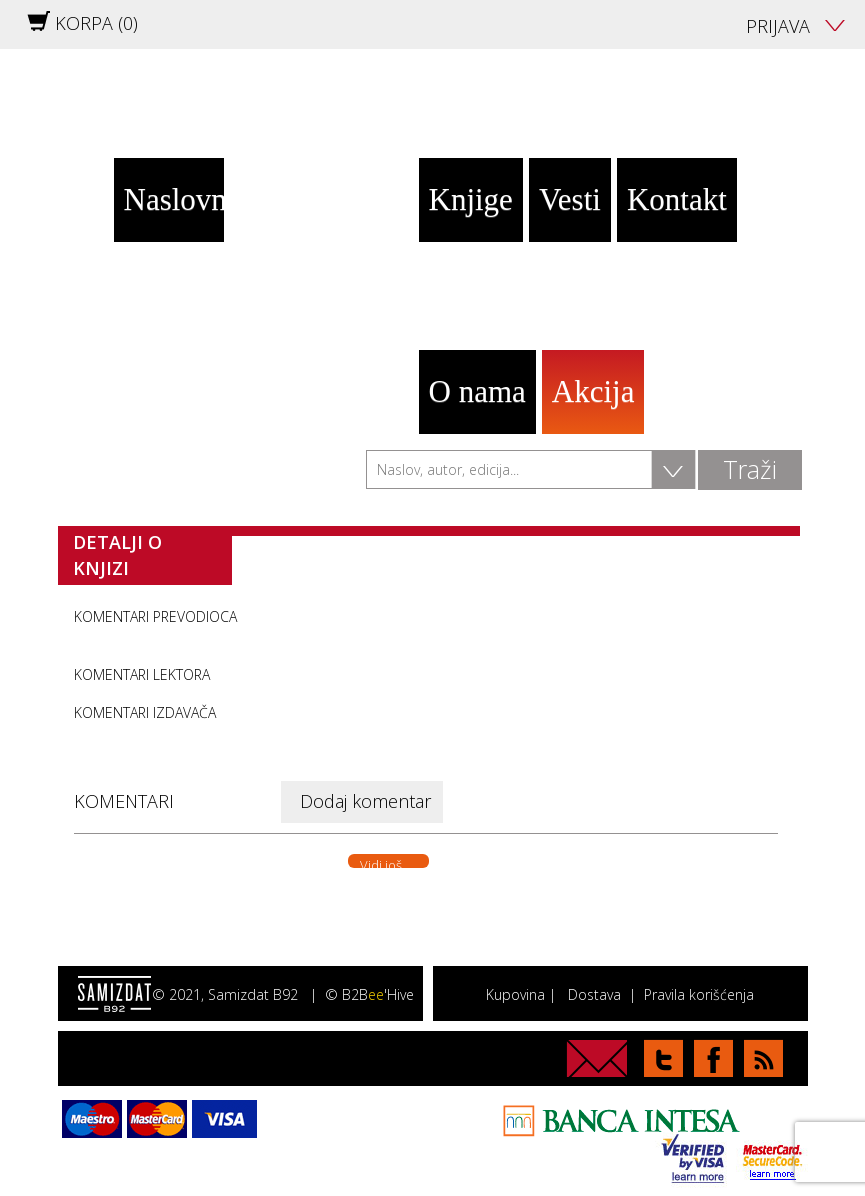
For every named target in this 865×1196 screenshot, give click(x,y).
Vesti (570, 199)
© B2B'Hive (369, 994)
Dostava (594, 994)
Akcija (593, 391)
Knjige (471, 199)
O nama (477, 391)
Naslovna (174, 199)
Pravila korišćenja (699, 994)
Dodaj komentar (365, 801)
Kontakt (677, 199)
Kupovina (515, 994)
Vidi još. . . (388, 862)
